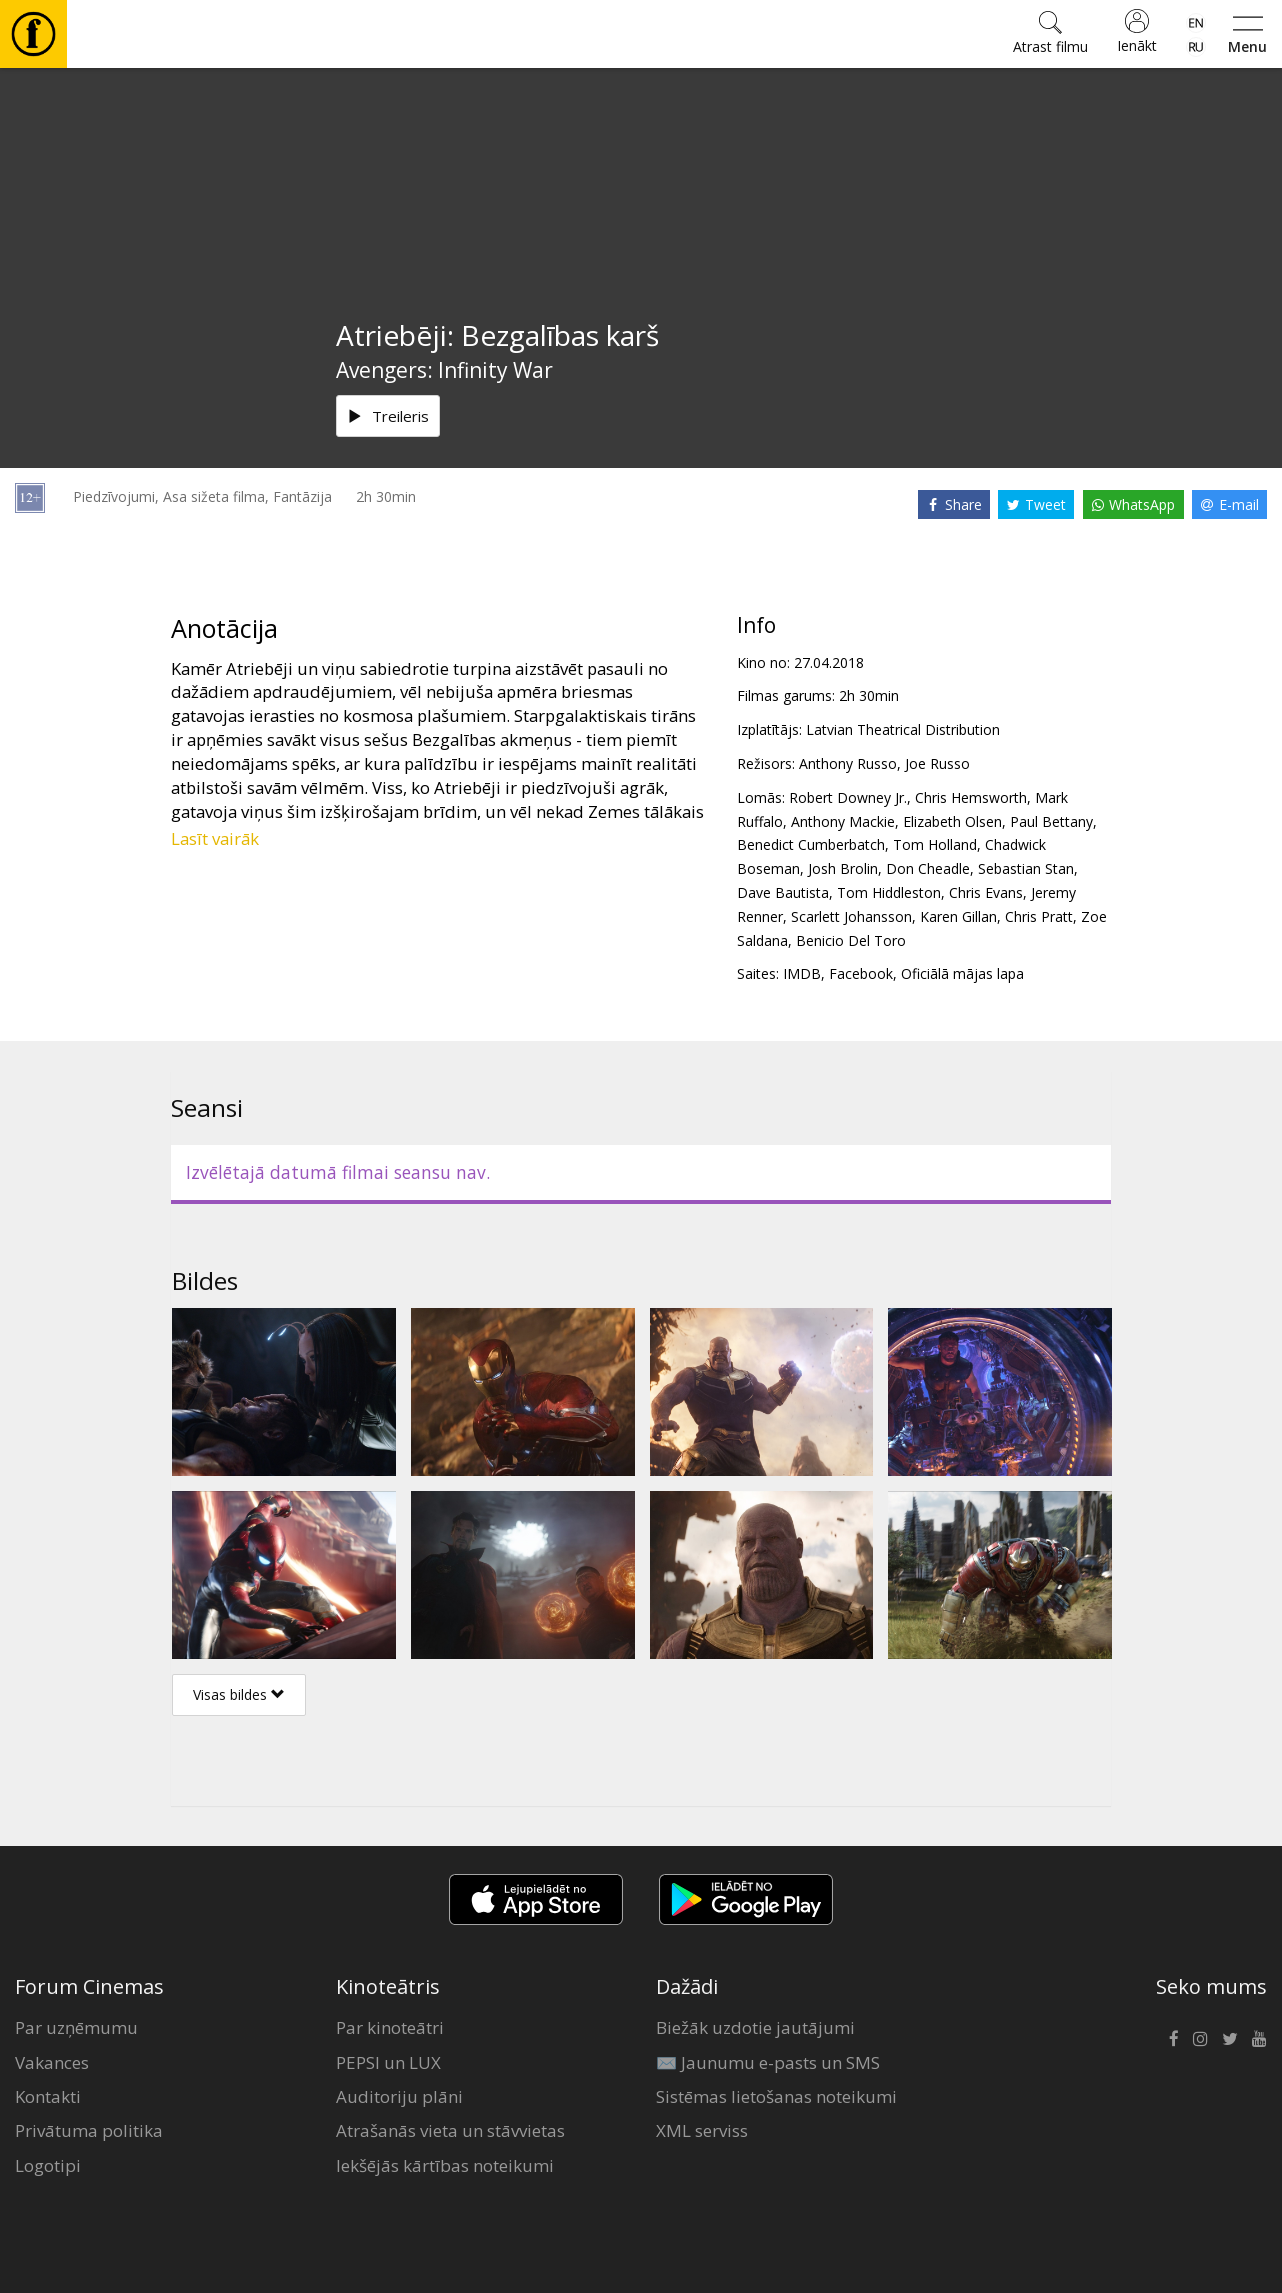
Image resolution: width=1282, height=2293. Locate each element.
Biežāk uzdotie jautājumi (755, 2027)
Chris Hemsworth (971, 797)
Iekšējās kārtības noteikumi (445, 2165)
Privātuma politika (89, 2130)
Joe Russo (937, 763)
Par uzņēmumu (76, 2027)
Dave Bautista (783, 892)
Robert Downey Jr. (848, 797)
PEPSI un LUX (388, 2062)
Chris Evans (986, 892)
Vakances (52, 2062)
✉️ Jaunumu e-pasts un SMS (768, 2062)
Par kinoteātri (390, 2027)
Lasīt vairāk (215, 838)
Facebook (861, 973)
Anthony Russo (848, 763)
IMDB (802, 973)
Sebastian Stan (1026, 868)
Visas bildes (239, 1694)
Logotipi (48, 2165)
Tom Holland (935, 844)
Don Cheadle (928, 868)
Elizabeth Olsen (952, 821)
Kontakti (48, 2096)
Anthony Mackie (843, 821)
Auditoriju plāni (399, 2096)
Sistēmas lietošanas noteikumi (776, 2096)
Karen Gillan (958, 916)
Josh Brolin (843, 868)
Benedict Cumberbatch (811, 844)
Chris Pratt (1039, 916)
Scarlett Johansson (851, 916)
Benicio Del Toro (851, 940)
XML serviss (702, 2130)
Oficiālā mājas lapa (962, 973)
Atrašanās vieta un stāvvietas (450, 2130)
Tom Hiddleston (889, 892)
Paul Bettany (1051, 821)
